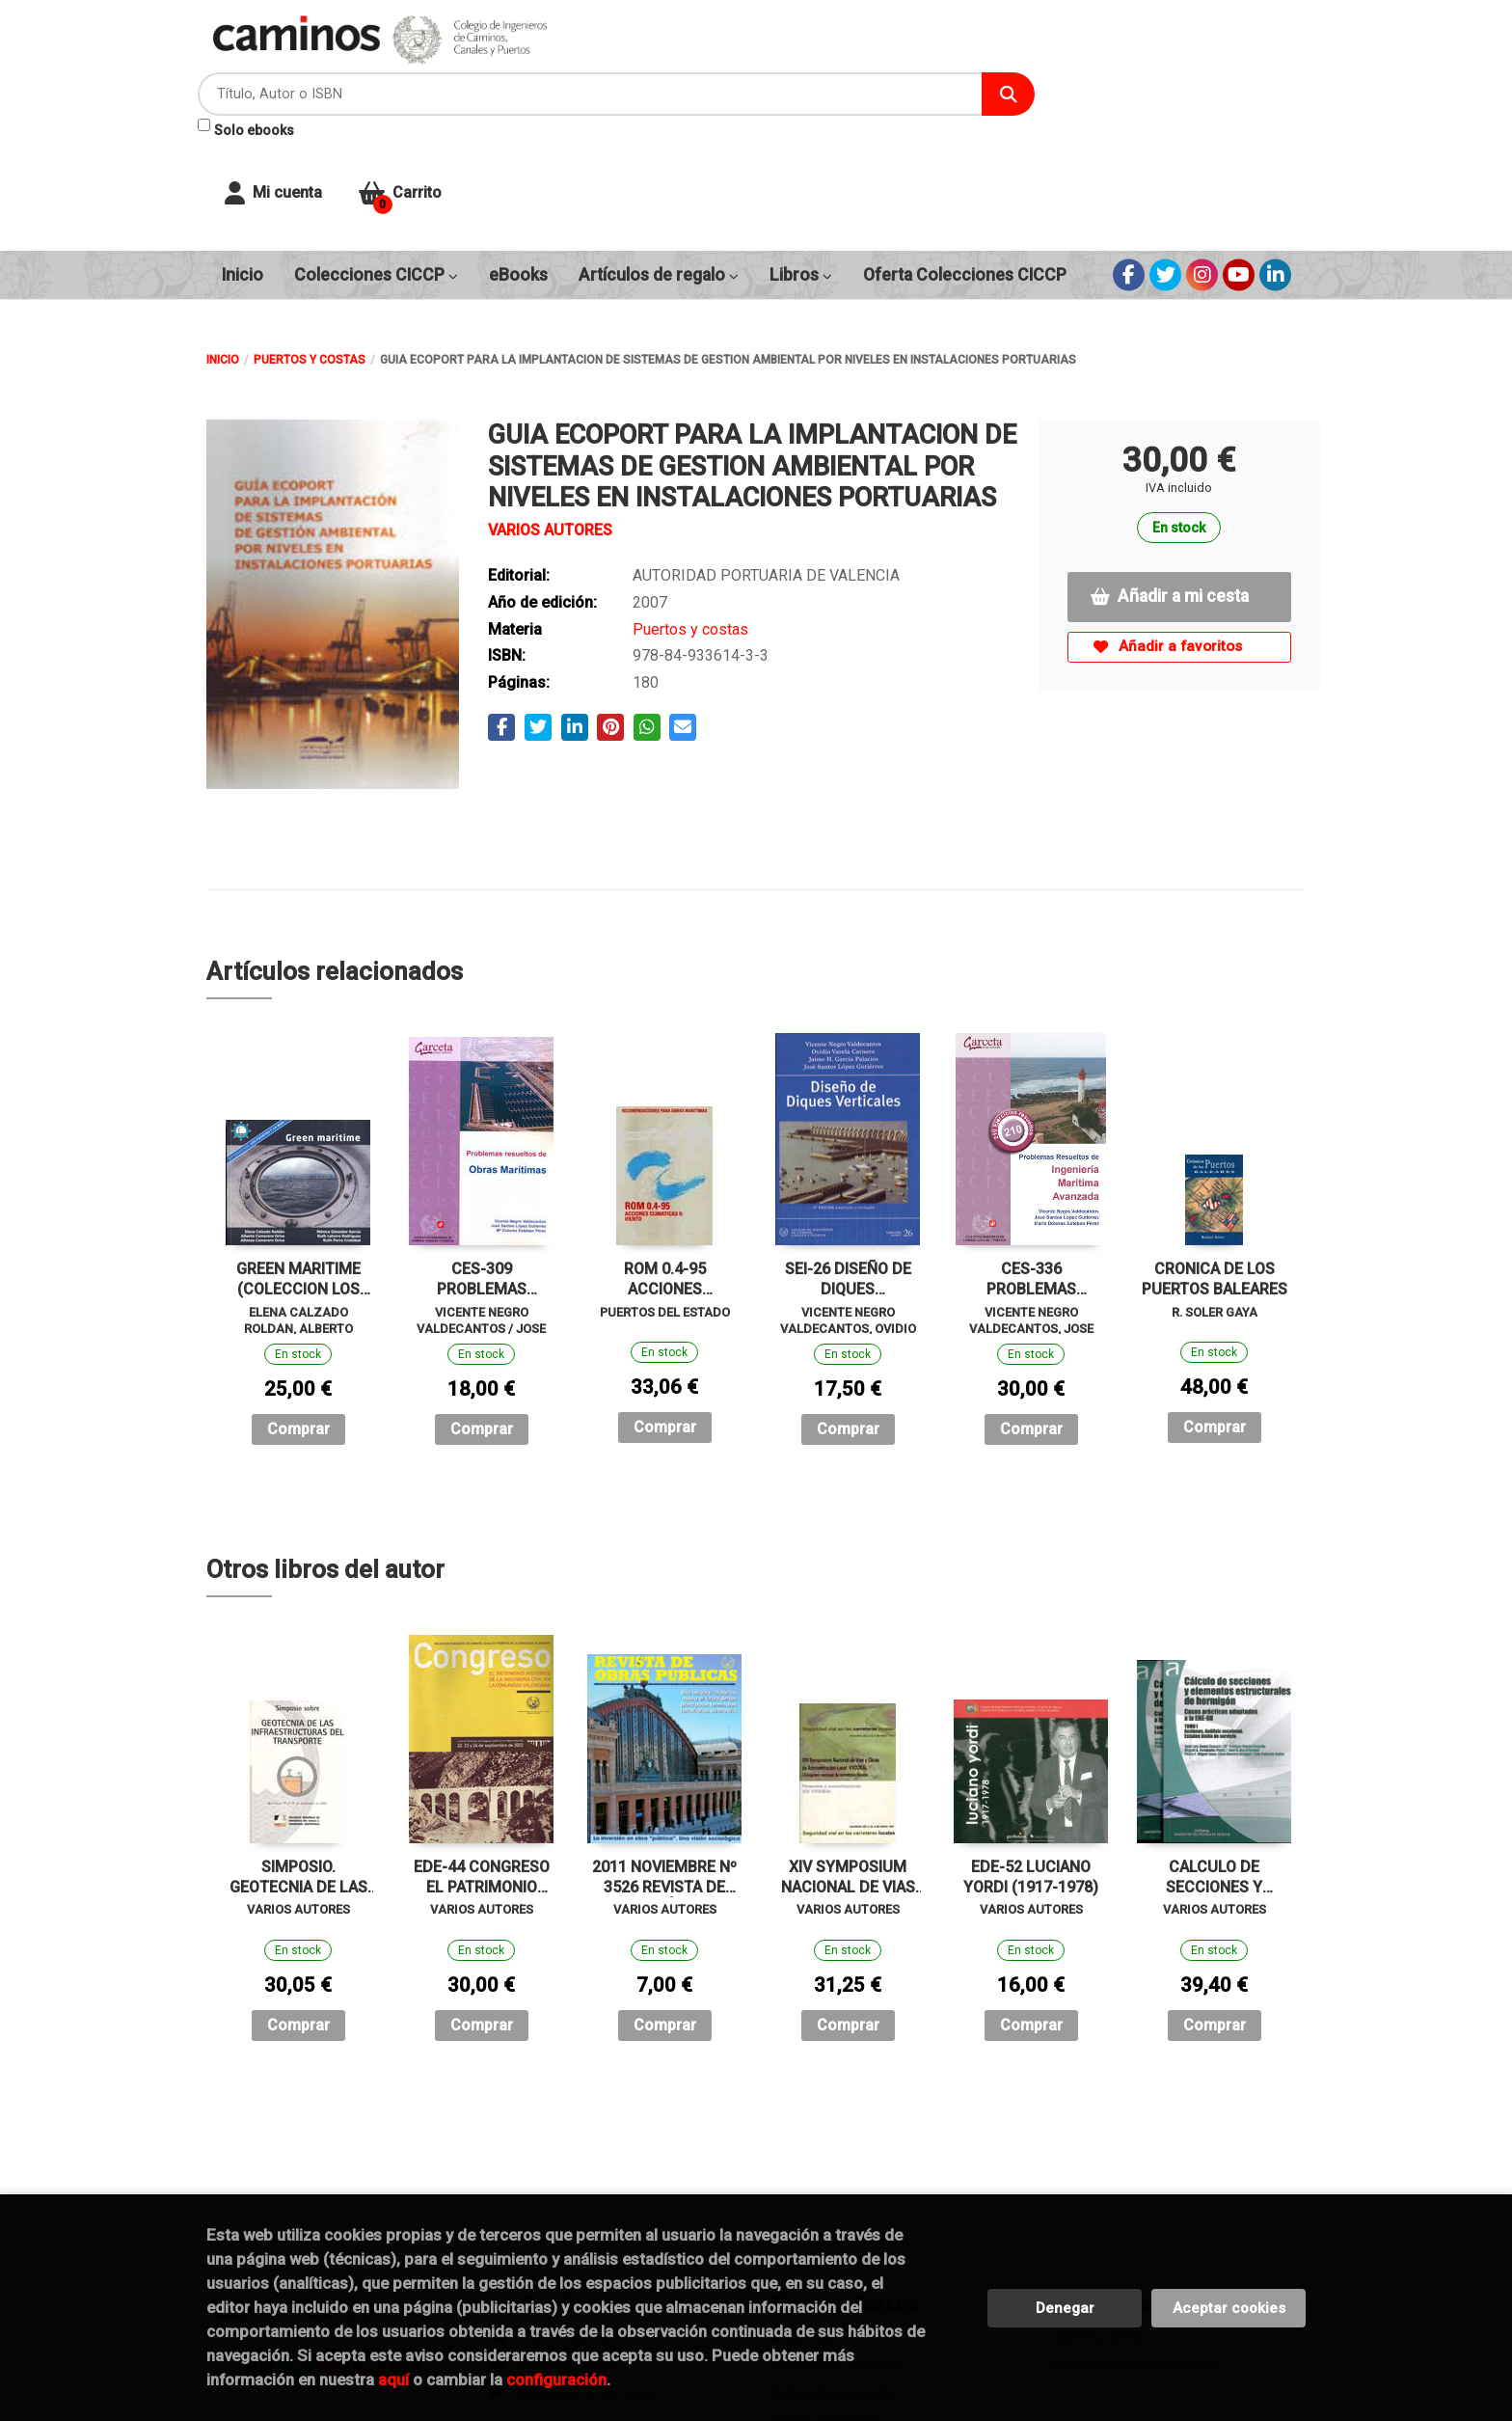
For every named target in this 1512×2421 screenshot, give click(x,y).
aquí (393, 2379)
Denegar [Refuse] (1065, 2308)
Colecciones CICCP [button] (376, 154)
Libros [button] (801, 154)
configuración (556, 2379)
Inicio (222, 239)
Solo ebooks (639, 94)
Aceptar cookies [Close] (1229, 2308)
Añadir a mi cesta (1170, 476)
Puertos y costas (309, 239)
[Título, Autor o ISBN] (776, 58)
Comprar (298, 1308)
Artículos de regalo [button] (659, 154)
